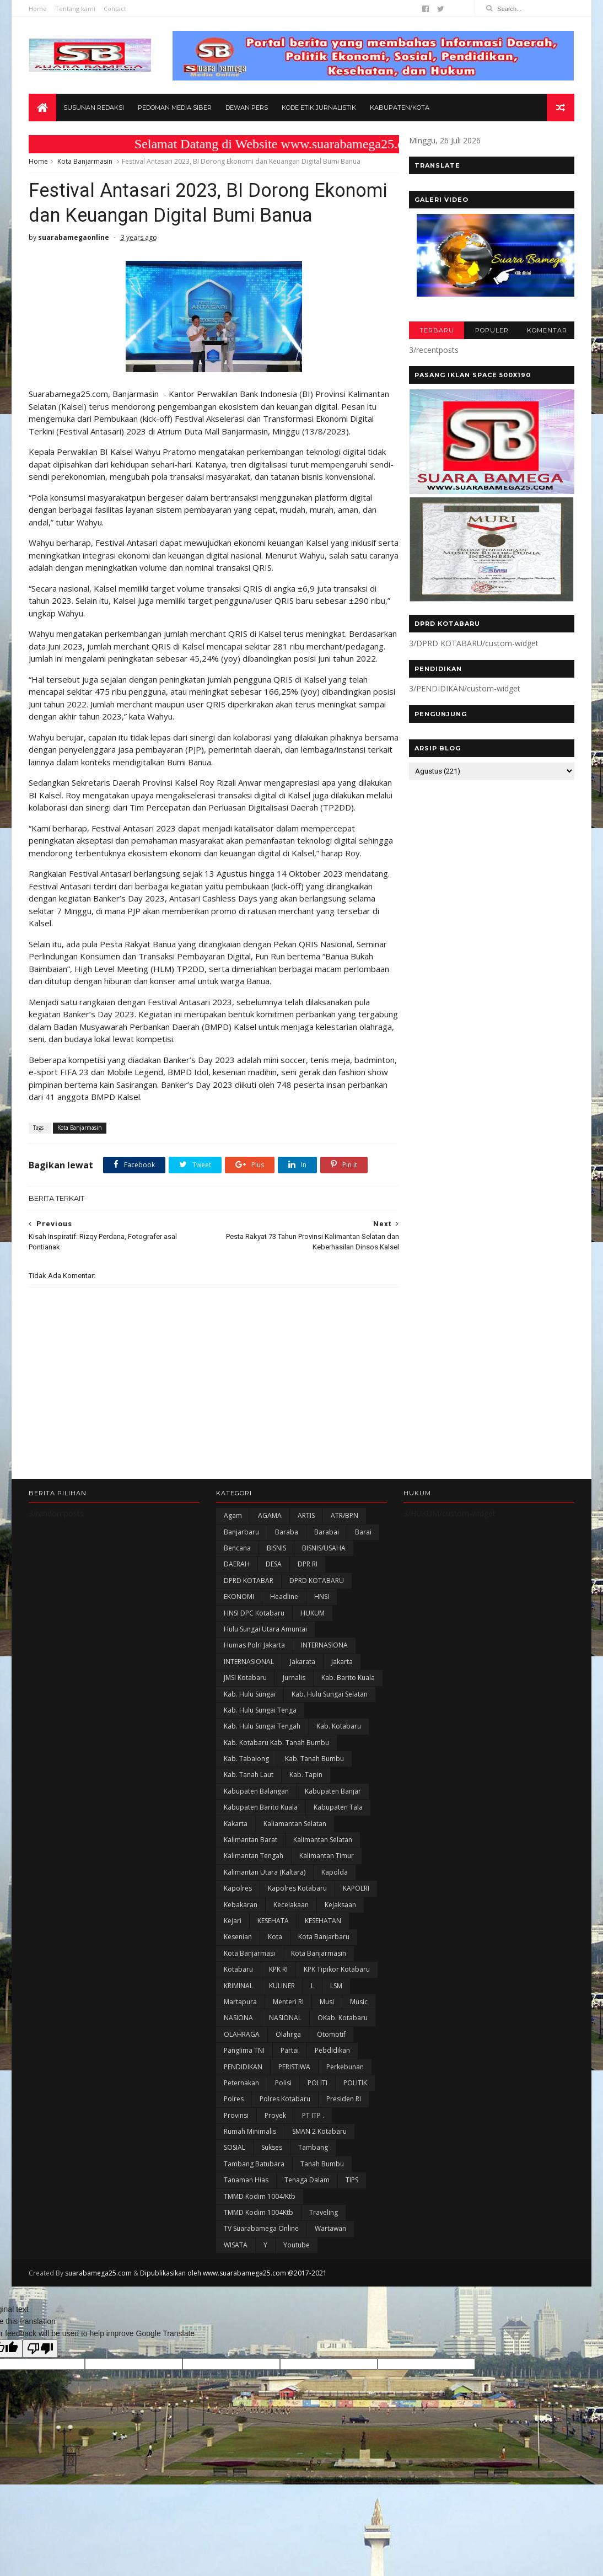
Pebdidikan (332, 2114)
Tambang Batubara (254, 2227)
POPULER (491, 331)
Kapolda (334, 1936)
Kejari (232, 1984)
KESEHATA (273, 1984)
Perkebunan (345, 2130)
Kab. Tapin (305, 1838)
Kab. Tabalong (246, 1822)
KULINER (282, 2049)
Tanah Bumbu (322, 2227)
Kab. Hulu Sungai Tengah (262, 1790)
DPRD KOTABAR (248, 1644)
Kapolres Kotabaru (297, 1952)
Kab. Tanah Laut (248, 1838)
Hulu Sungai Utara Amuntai (265, 1693)
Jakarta (342, 1725)
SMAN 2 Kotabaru (319, 2195)
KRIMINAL (238, 2049)
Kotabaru (238, 2033)
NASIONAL (285, 2081)
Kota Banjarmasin (84, 162)
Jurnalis (294, 1741)
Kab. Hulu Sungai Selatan (330, 1757)
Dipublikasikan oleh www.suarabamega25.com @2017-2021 (233, 2337)
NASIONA (238, 2081)
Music (359, 2065)
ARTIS (306, 1579)
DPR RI (307, 1628)
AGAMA (270, 1579)
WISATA (235, 2309)
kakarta (235, 1887)
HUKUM (312, 1676)
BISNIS (276, 1612)
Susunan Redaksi (93, 108)
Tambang (313, 2211)
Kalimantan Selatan (322, 1903)
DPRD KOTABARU (316, 1644)
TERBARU (436, 331)
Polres (234, 2162)
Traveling (323, 2276)
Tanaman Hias (246, 2243)
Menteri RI (288, 2065)
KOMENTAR (546, 331)
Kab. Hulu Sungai (250, 1757)
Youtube (296, 2309)
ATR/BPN (344, 1579)
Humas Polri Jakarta (254, 1709)
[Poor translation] (40, 2412)
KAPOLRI (356, 1952)
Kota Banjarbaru (323, 2000)
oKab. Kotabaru (342, 2081)
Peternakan (241, 2146)
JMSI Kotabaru (245, 1741)
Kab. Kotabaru (338, 1790)
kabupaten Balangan (256, 1855)
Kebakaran (240, 1968)
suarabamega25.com (98, 2337)
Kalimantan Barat (250, 1903)
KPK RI (278, 2033)
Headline (284, 1660)
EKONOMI (239, 1660)
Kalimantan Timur (326, 1919)
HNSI (321, 1660)
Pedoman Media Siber (175, 108)
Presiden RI (343, 2162)
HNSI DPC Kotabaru (254, 1676)
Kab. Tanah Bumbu (314, 1822)
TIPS (352, 2243)
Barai (363, 1596)
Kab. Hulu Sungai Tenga (260, 1774)
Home (38, 8)
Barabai (326, 1596)
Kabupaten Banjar (333, 1855)
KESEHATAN (323, 1984)
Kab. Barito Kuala (348, 1741)
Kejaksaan (340, 1968)
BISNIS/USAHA (324, 1612)
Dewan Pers (246, 108)
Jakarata (302, 1725)
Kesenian (238, 2000)
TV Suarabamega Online (261, 2292)
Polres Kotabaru (285, 2162)
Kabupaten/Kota (399, 108)
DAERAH (237, 1628)
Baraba (286, 1596)
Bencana (237, 1612)
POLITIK (355, 2146)
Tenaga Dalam (307, 2243)
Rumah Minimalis (250, 2195)
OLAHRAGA (242, 2098)
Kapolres (238, 1952)
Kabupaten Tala (338, 1871)
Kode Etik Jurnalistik (319, 108)
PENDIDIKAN (243, 2130)
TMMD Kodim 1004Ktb (258, 2276)
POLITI (317, 2146)
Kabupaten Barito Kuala (261, 1871)
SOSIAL (234, 2211)
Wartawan (330, 2292)
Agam (233, 1579)
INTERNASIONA (324, 1709)
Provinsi (236, 2179)
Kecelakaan (291, 1968)
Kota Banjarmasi (249, 2017)
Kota (275, 2000)
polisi (283, 2146)
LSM (336, 2049)
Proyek (275, 2179)
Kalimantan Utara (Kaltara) (264, 1936)
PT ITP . (313, 2179)
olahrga (288, 2098)
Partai (290, 2114)
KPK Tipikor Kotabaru (337, 2033)
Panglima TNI (244, 2114)
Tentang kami (75, 8)
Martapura (240, 2065)
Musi (327, 2065)
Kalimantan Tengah (253, 1919)
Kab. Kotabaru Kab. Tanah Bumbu (276, 1806)
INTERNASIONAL (249, 1725)
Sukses (271, 2211)
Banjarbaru (241, 1596)
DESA (274, 1628)
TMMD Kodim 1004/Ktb (259, 2260)
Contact (115, 8)
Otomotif (331, 2098)
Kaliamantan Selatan (294, 1887)
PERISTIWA (294, 2130)
